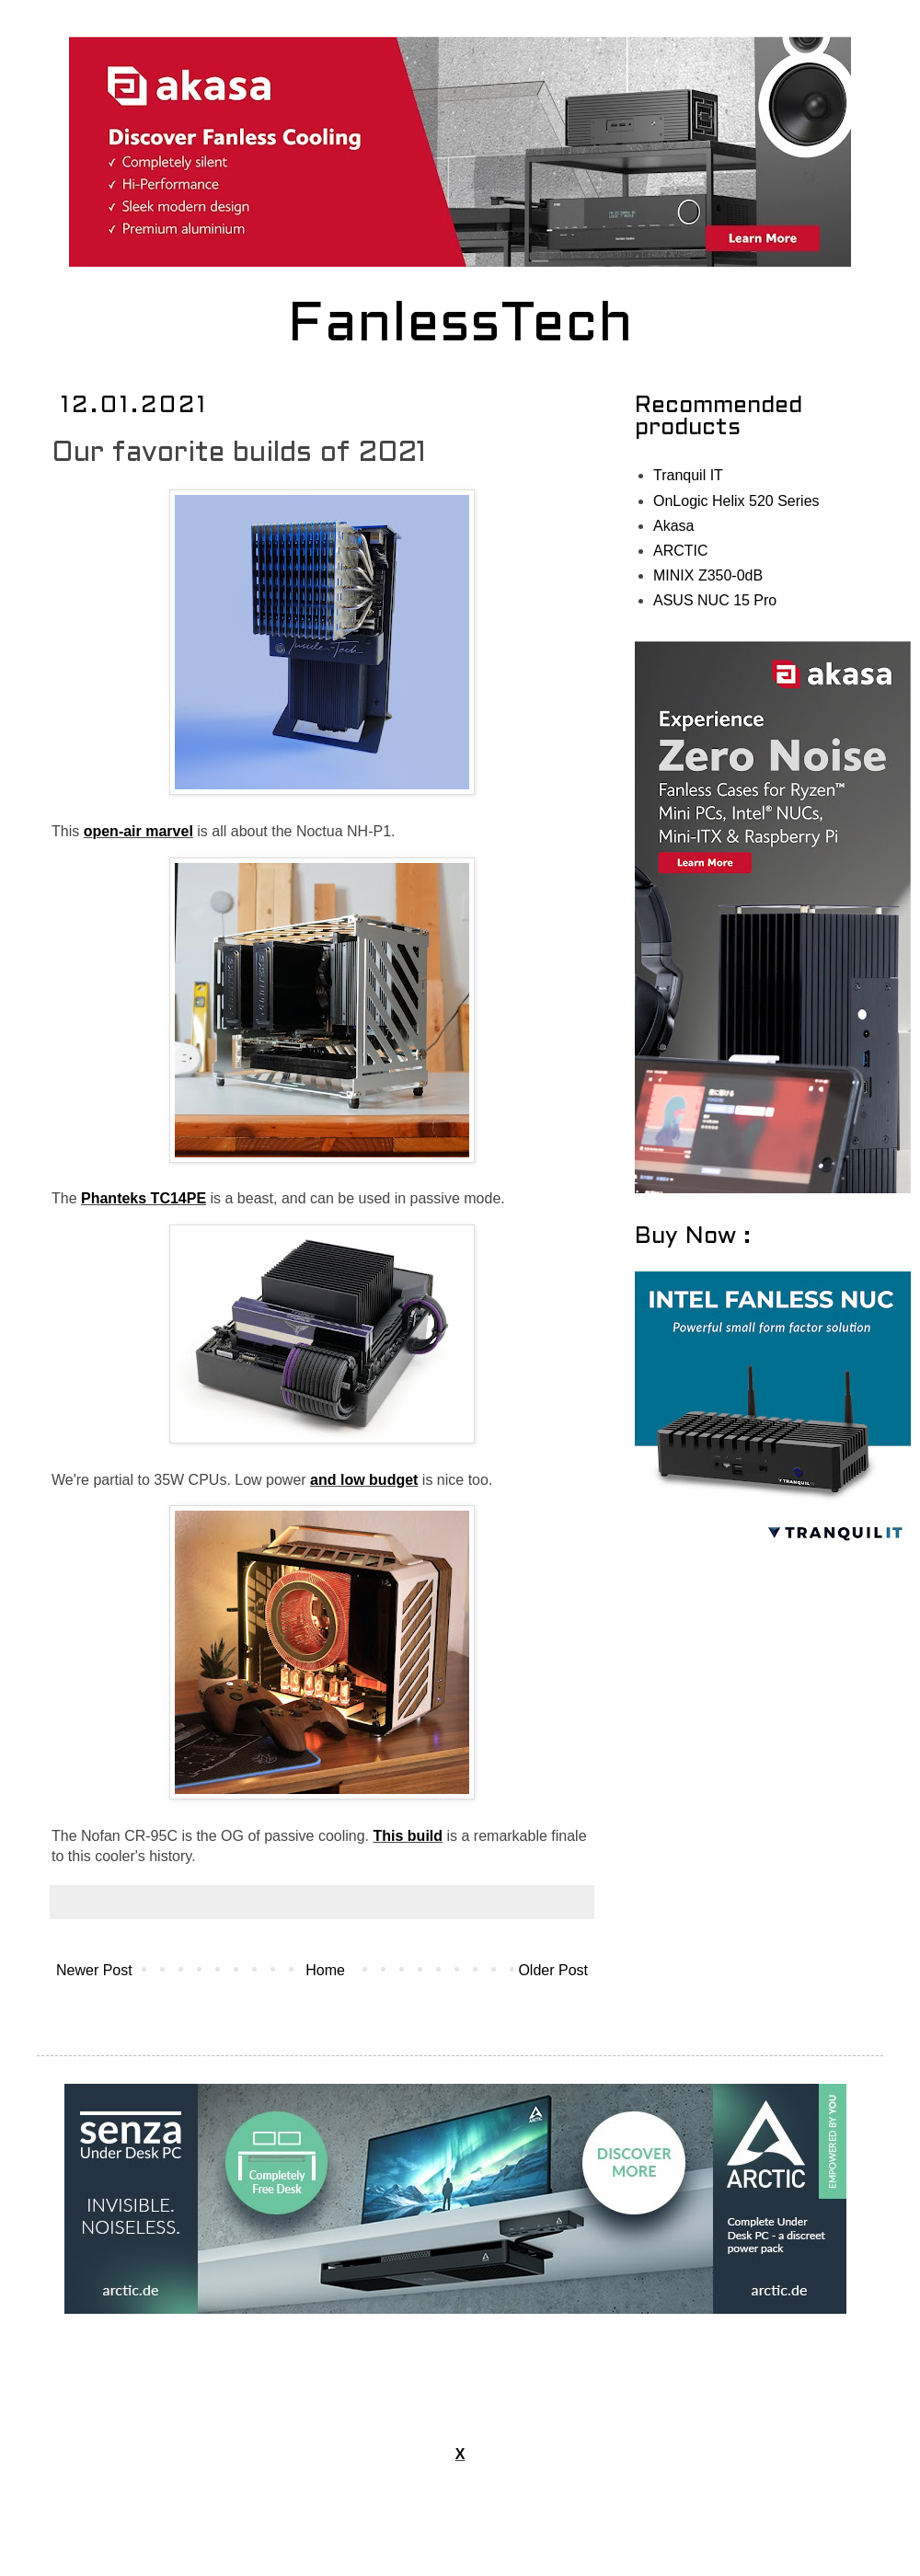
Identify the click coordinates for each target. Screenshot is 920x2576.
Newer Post (94, 1970)
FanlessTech (460, 326)
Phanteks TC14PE (143, 1198)
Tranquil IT (688, 475)
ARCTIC (680, 550)
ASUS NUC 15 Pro (714, 600)
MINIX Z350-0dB (708, 575)
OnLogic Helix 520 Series (736, 501)
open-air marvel (138, 831)
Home (325, 1970)
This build (408, 1836)
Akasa (673, 526)
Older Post (553, 1970)
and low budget (364, 1480)
